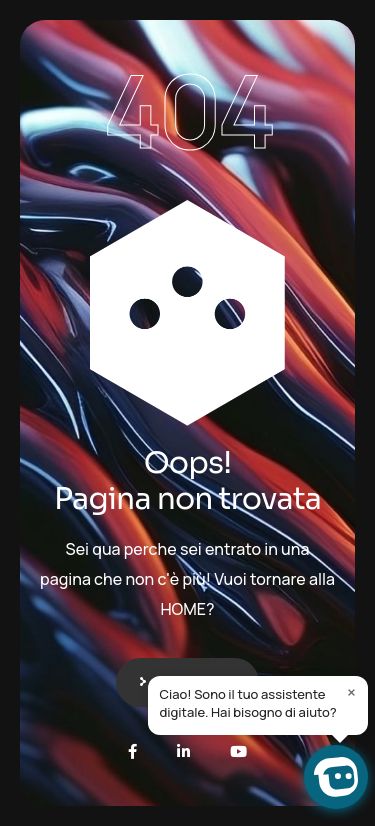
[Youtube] (238, 751)
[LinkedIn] (183, 751)
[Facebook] (132, 751)
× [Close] (351, 692)
